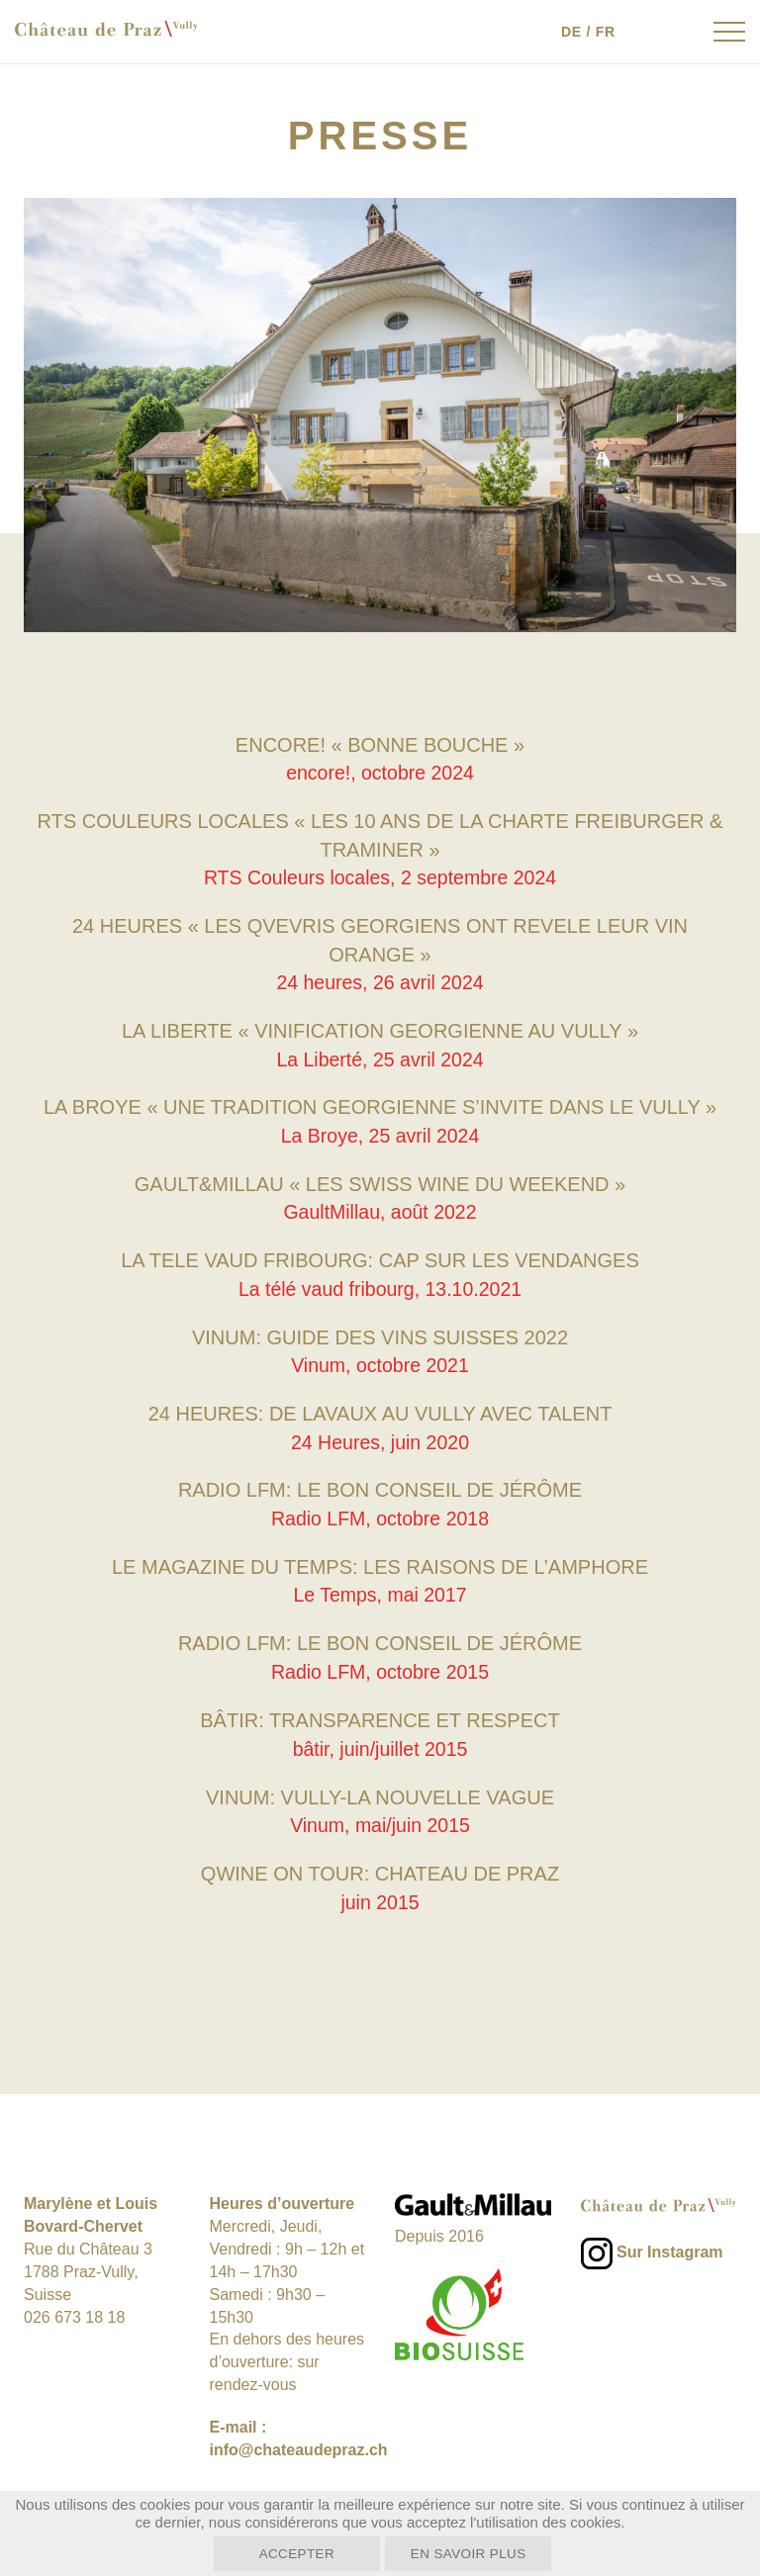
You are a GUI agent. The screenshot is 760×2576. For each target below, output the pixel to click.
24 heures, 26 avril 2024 (380, 982)
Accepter (281, 2553)
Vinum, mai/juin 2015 (380, 1821)
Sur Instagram (670, 2248)
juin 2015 (379, 1897)
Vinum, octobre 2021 (380, 1363)
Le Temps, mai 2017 (380, 1593)
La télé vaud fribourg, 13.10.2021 (380, 1287)
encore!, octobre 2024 (380, 772)
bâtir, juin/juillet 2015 (379, 1745)
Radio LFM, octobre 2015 (380, 1669)
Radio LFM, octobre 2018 (380, 1515)
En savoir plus (484, 2553)
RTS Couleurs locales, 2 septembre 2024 (379, 877)
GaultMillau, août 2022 (380, 1211)
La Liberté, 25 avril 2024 (380, 1058)
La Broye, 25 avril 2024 (380, 1135)
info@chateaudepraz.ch (299, 2445)
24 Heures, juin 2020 (380, 1439)
